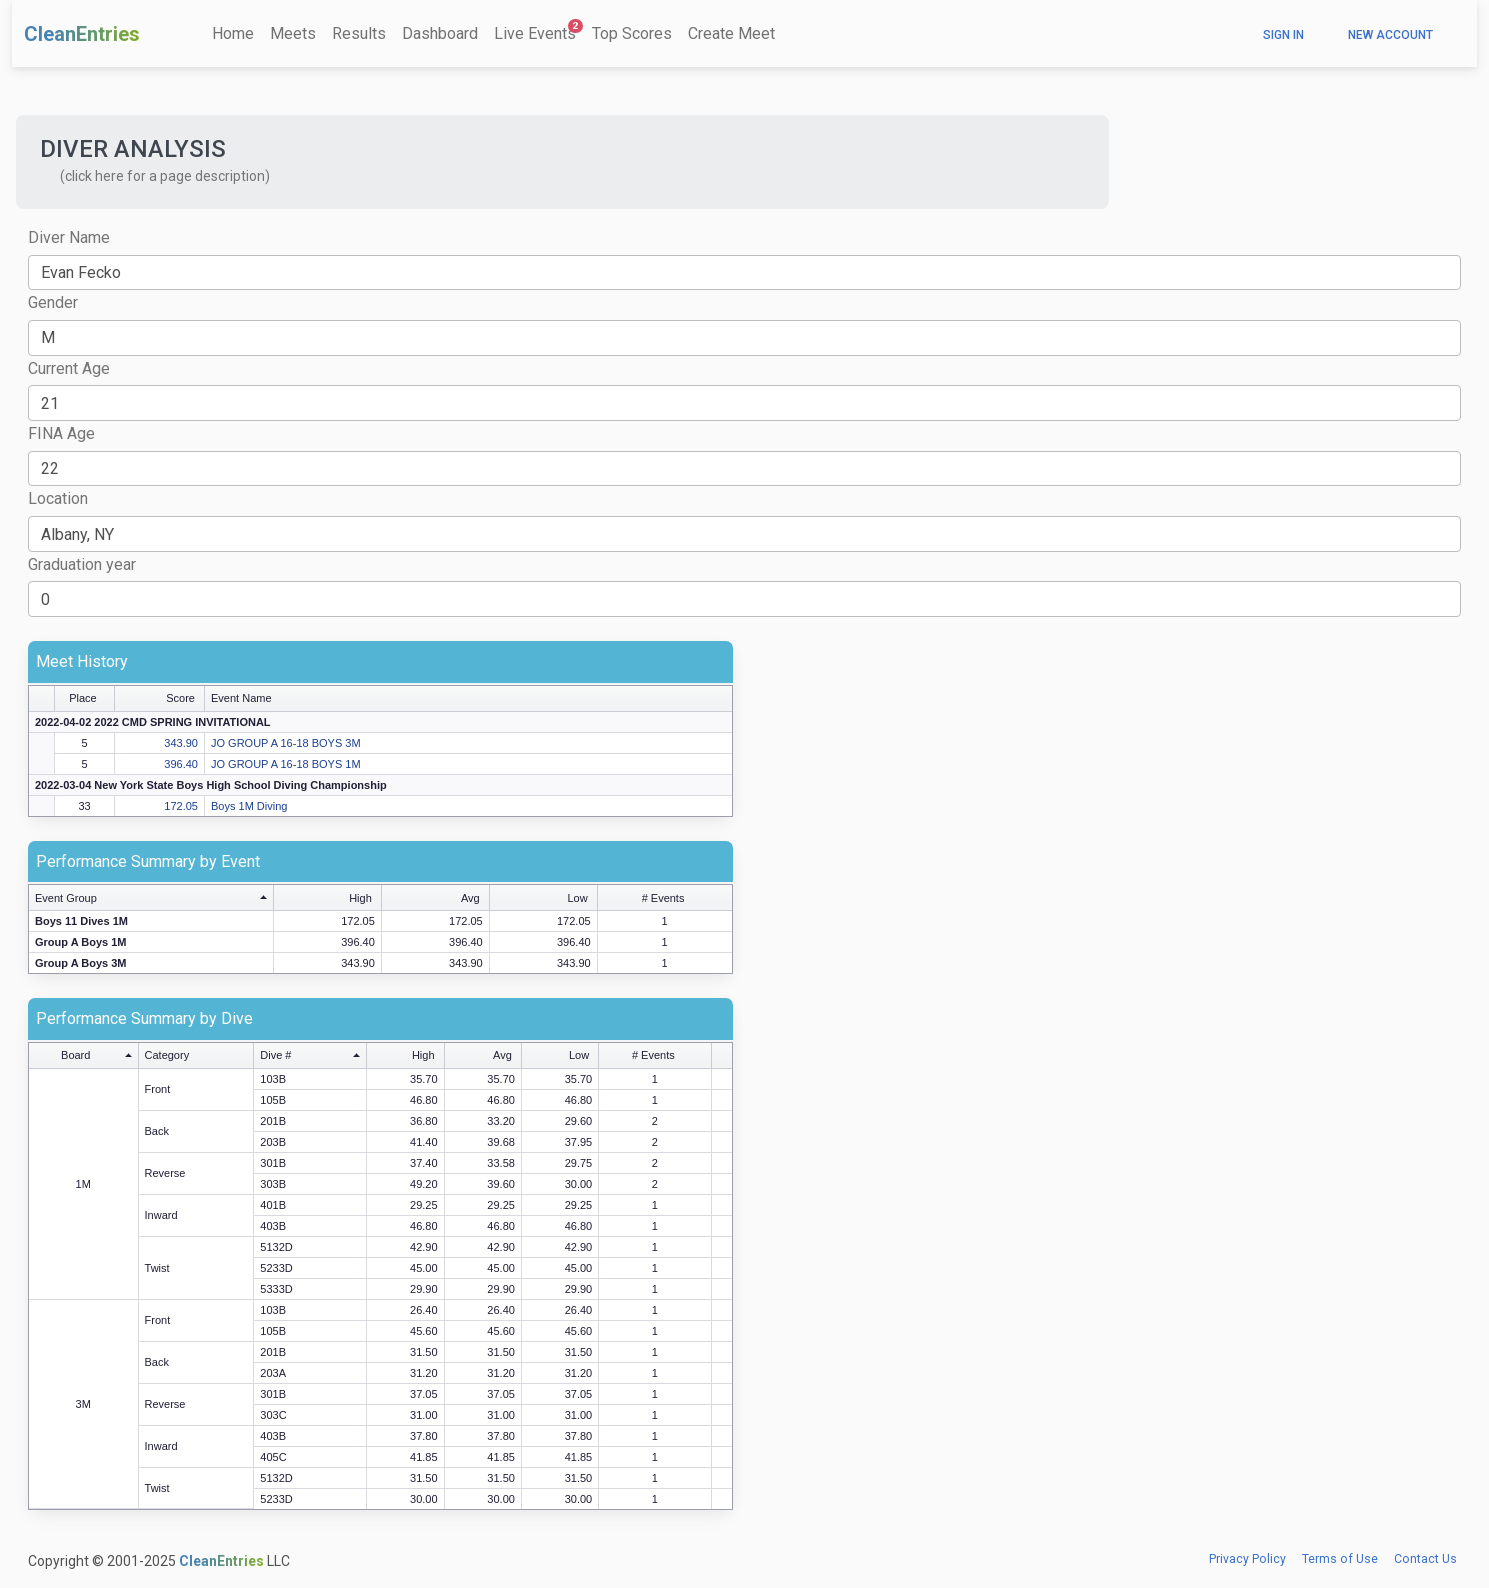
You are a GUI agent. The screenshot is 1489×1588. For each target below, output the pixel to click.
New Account (1390, 35)
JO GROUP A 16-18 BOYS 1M (286, 764)
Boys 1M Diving (249, 806)
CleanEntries (82, 34)
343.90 (181, 743)
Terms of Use (1340, 1559)
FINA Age (61, 433)
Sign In (1283, 35)
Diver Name (69, 237)
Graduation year (82, 564)
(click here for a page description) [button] (165, 176)
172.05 (181, 806)
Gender (53, 302)
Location (58, 498)
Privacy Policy (1247, 1559)
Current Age (69, 368)
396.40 (181, 764)
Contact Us (1425, 1559)
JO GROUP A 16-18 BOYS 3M (286, 743)
